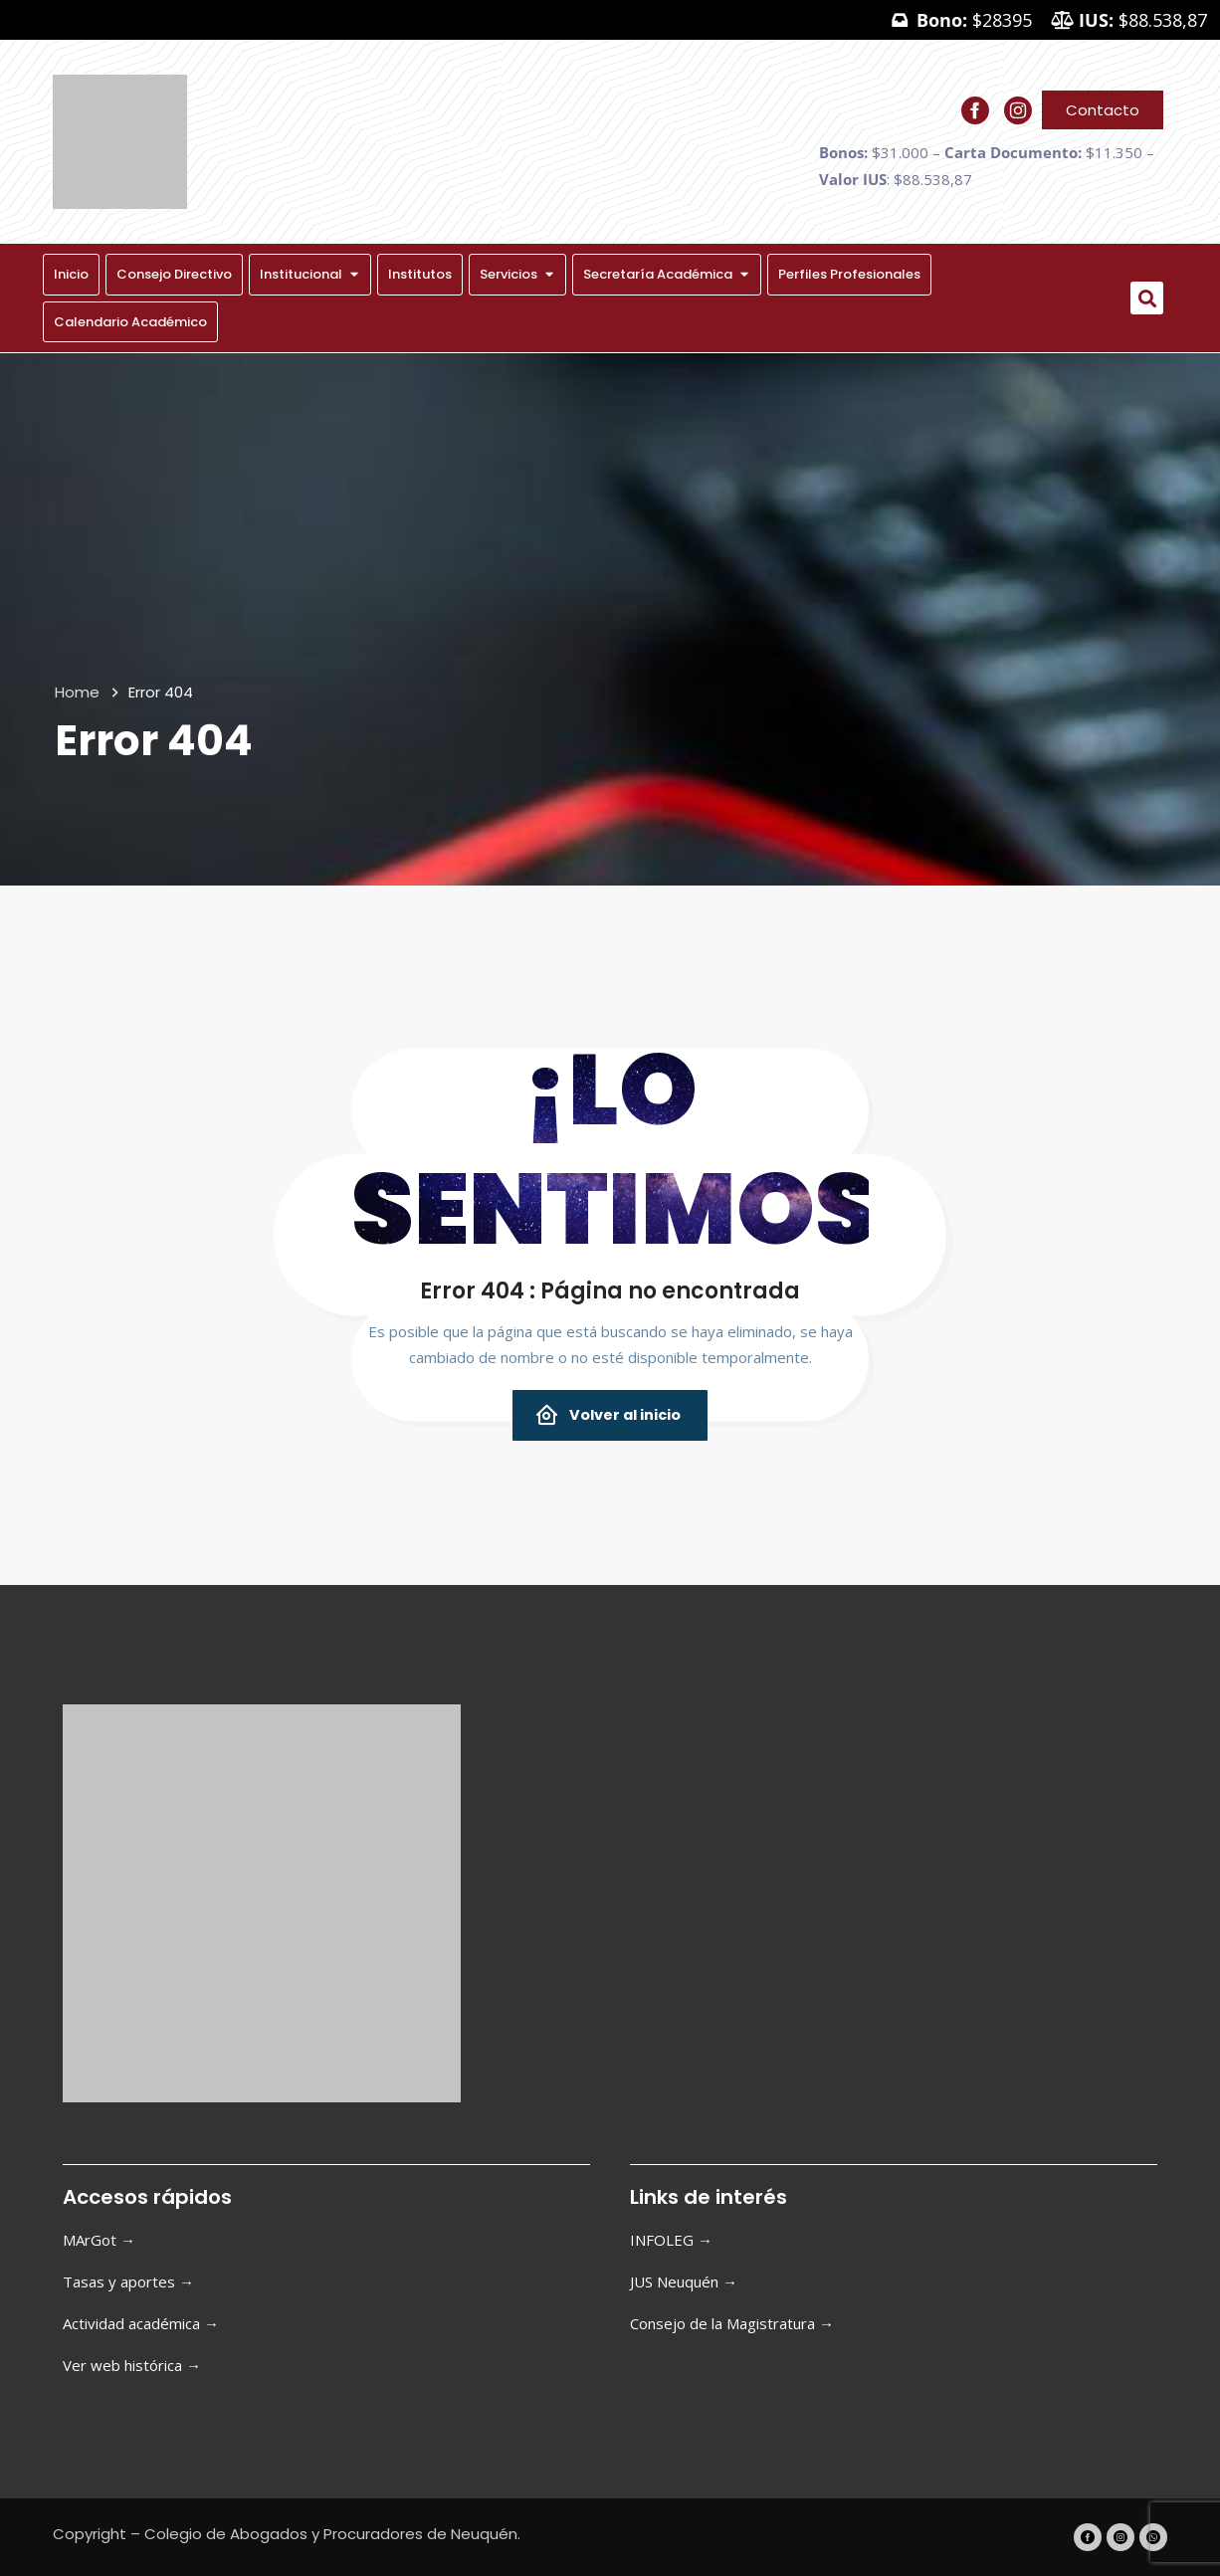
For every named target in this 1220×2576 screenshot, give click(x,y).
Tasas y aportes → (128, 2281)
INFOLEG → (671, 2240)
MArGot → (99, 2240)
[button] (1146, 298)
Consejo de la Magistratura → (732, 2323)
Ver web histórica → (132, 2365)
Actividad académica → (141, 2323)
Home (77, 692)
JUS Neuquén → (683, 2281)
